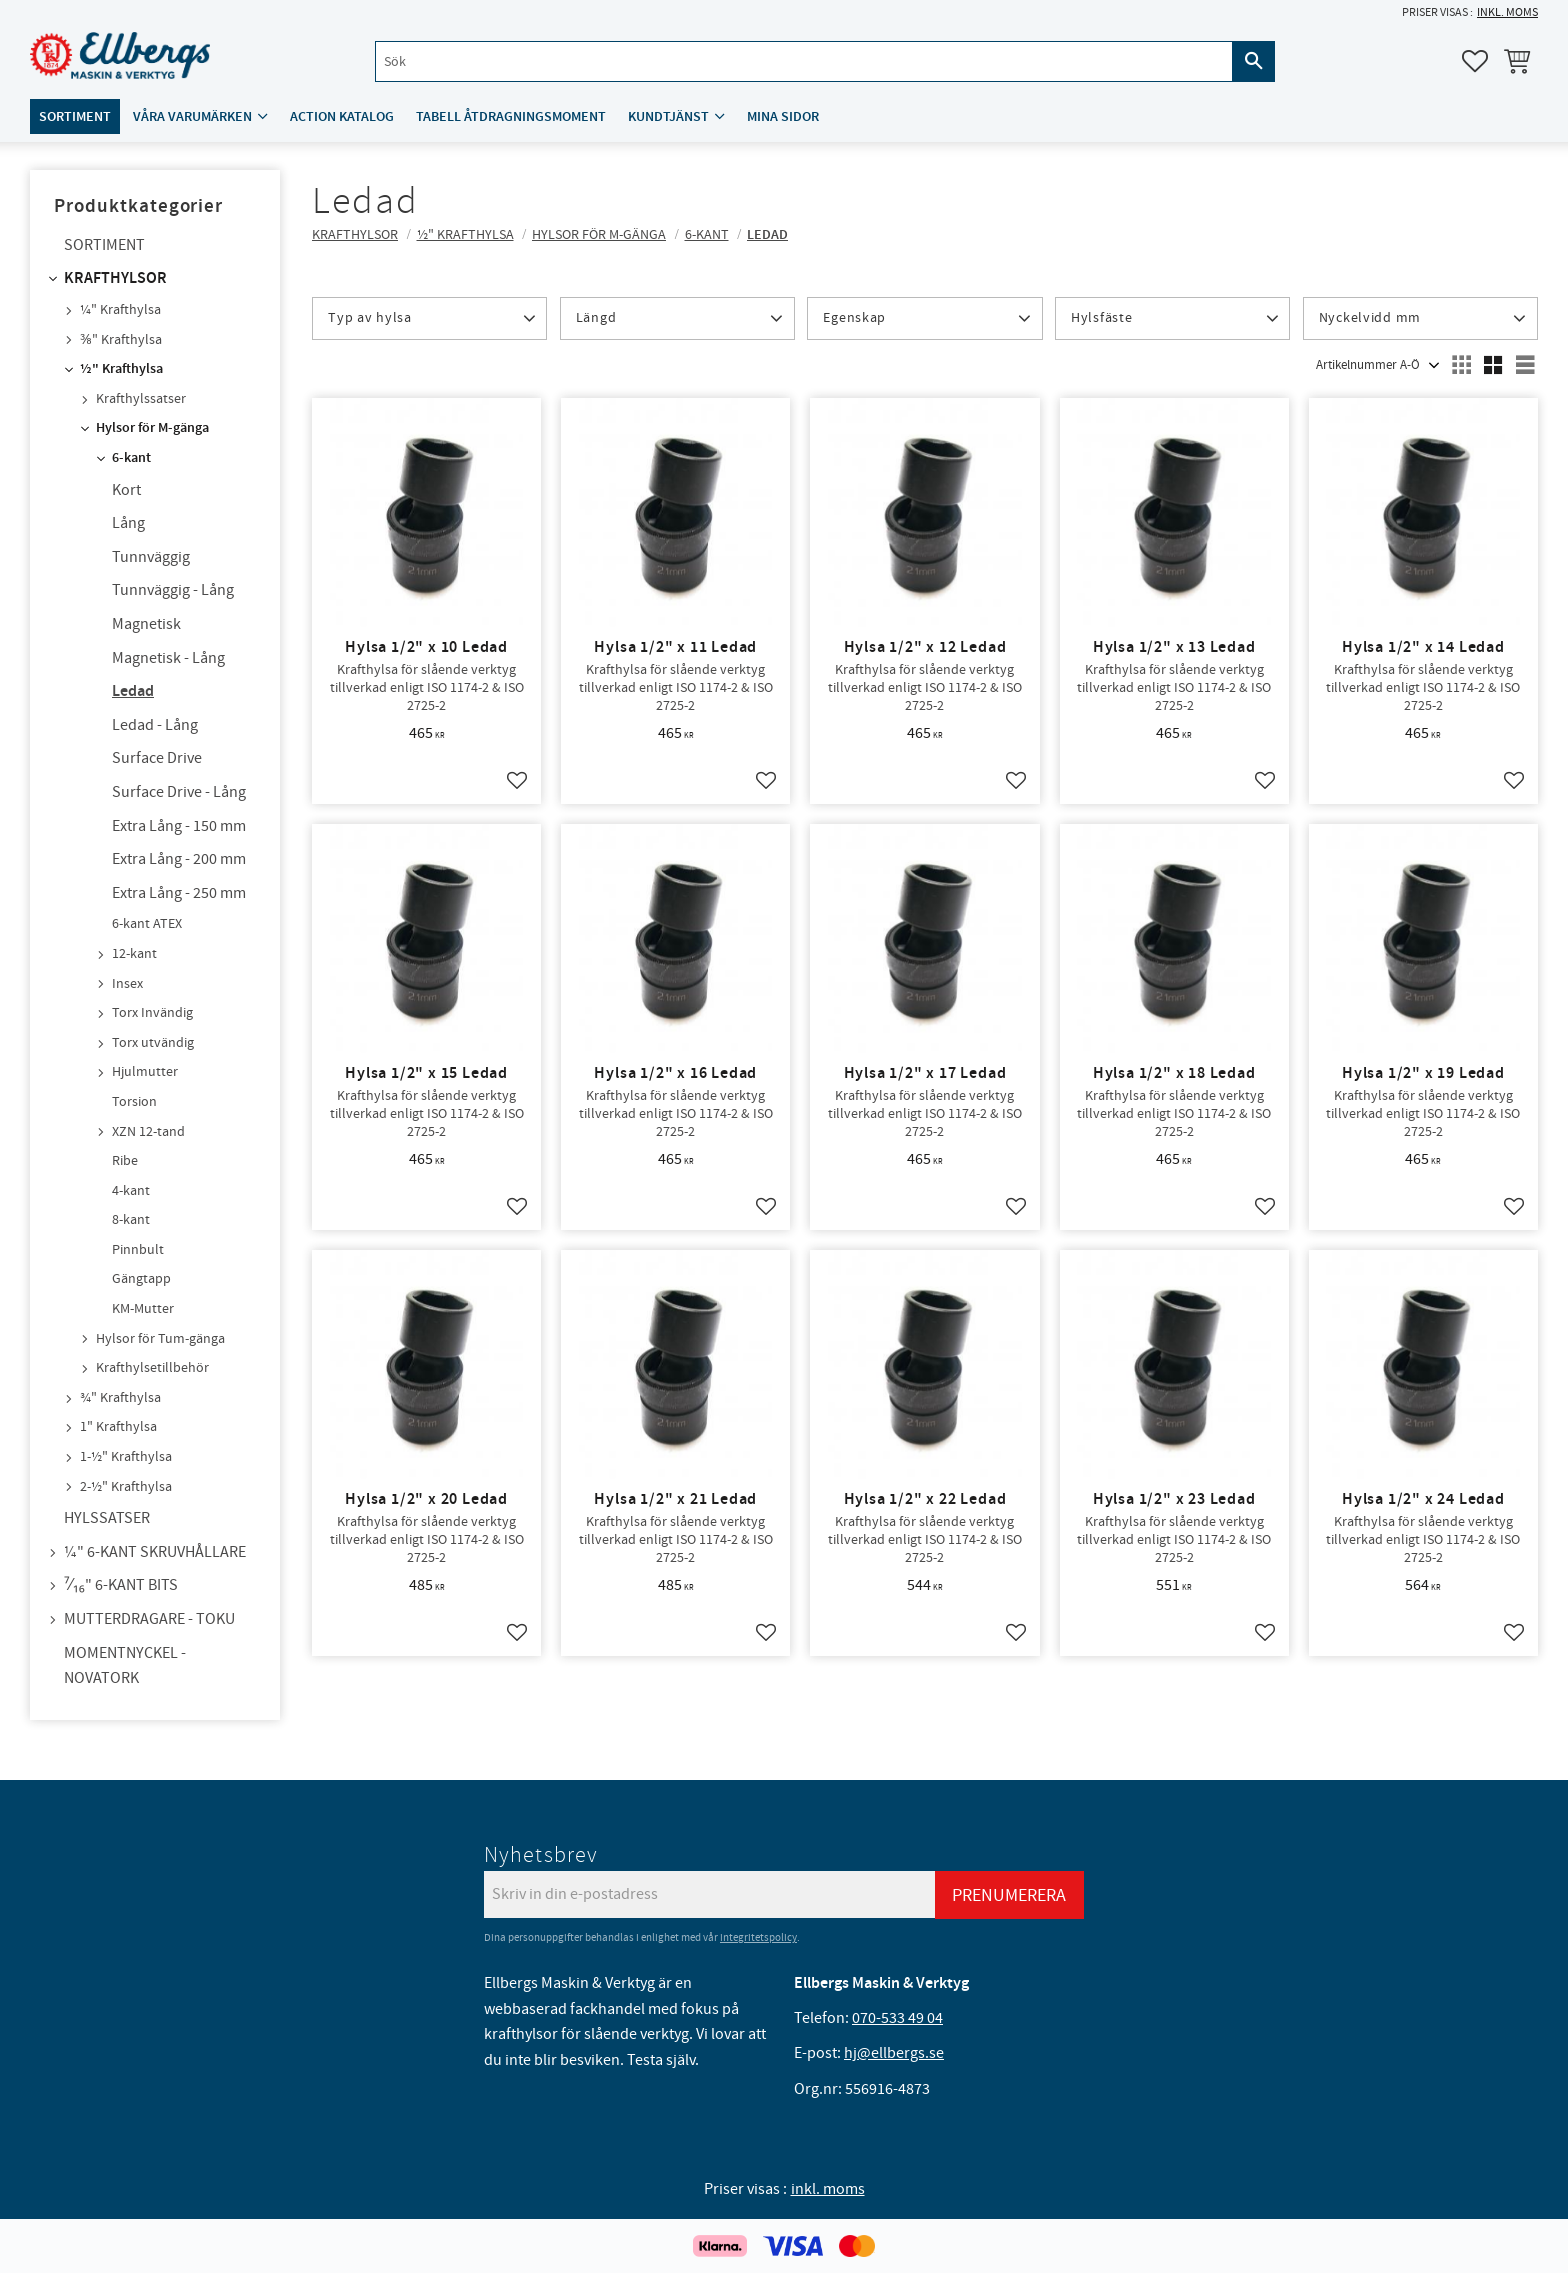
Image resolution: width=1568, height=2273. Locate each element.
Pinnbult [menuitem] (138, 1250)
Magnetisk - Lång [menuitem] (168, 658)
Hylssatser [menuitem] (107, 1518)
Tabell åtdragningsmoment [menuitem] (511, 116)
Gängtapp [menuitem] (141, 1279)
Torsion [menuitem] (134, 1102)
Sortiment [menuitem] (75, 116)
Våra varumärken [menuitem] (192, 116)
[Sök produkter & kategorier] (804, 61)
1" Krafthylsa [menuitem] (118, 1427)
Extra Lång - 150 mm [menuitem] (179, 826)
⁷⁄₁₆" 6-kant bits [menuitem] (121, 1585)
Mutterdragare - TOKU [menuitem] (149, 1619)
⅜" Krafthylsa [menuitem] (121, 340)
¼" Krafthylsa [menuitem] (120, 310)
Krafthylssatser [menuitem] (141, 399)
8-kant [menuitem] (131, 1220)
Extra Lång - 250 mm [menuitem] (179, 893)
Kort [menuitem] (126, 490)
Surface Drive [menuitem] (157, 758)
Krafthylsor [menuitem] (115, 278)
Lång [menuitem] (128, 523)
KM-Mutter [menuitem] (143, 1309)
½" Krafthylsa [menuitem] (121, 369)
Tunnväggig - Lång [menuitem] (173, 590)
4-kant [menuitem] (131, 1191)
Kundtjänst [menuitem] (668, 116)
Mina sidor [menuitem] (783, 116)
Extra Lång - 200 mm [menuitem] (179, 859)
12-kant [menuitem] (134, 954)
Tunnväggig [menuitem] (151, 557)
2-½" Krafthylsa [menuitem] (126, 1487)
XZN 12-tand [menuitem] (148, 1132)
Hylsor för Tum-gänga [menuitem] (160, 1339)
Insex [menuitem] (127, 984)
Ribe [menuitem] (125, 1161)
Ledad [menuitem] (133, 691)
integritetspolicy (758, 1937)
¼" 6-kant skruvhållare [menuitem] (155, 1552)
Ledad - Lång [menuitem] (155, 725)
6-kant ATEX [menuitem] (147, 924)
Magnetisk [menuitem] (146, 624)
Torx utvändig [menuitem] (153, 1043)
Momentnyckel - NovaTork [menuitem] (125, 1666)
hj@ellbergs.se (894, 2053)
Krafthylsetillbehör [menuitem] (152, 1368)
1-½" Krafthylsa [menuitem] (126, 1457)
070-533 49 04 (897, 2018)
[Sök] (1254, 61)
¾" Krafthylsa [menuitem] (120, 1398)
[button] (1475, 61)
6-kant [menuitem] (131, 458)
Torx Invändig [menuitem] (152, 1013)
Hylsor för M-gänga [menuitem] (152, 428)
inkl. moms (1507, 12)
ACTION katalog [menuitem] (342, 116)
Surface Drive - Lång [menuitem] (179, 792)
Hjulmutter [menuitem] (145, 1072)
